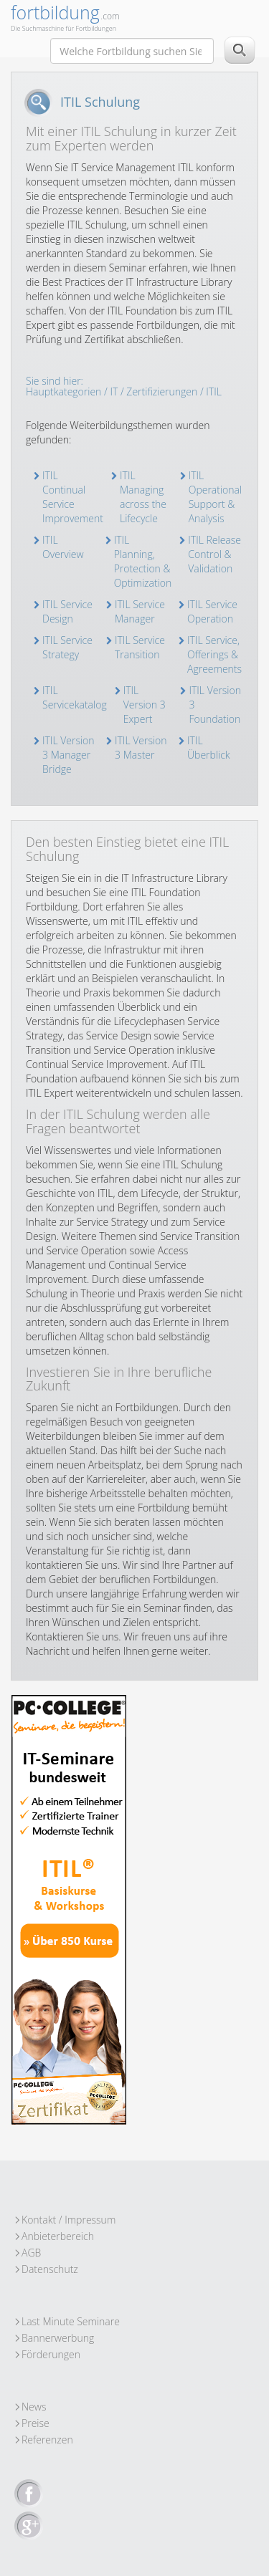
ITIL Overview (63, 547)
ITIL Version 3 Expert (144, 704)
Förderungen (51, 2354)
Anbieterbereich (58, 2236)
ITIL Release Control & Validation (214, 554)
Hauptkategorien (63, 391)
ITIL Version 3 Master (141, 747)
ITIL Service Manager (140, 611)
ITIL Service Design (67, 611)
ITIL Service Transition (140, 647)
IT (114, 391)
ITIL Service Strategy (67, 647)
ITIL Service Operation (212, 611)
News (34, 2406)
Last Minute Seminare (71, 2321)
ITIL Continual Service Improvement (72, 496)
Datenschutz (50, 2269)
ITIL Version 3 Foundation (215, 704)
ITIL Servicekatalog (74, 697)
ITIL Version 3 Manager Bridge (68, 755)
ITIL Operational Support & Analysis (215, 496)
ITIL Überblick (208, 747)
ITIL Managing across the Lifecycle (143, 496)
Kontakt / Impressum (68, 2219)
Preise (35, 2423)
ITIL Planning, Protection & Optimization (143, 561)
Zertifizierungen (161, 391)
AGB (31, 2252)
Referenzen (47, 2439)
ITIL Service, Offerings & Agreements (214, 654)
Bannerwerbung (58, 2338)
